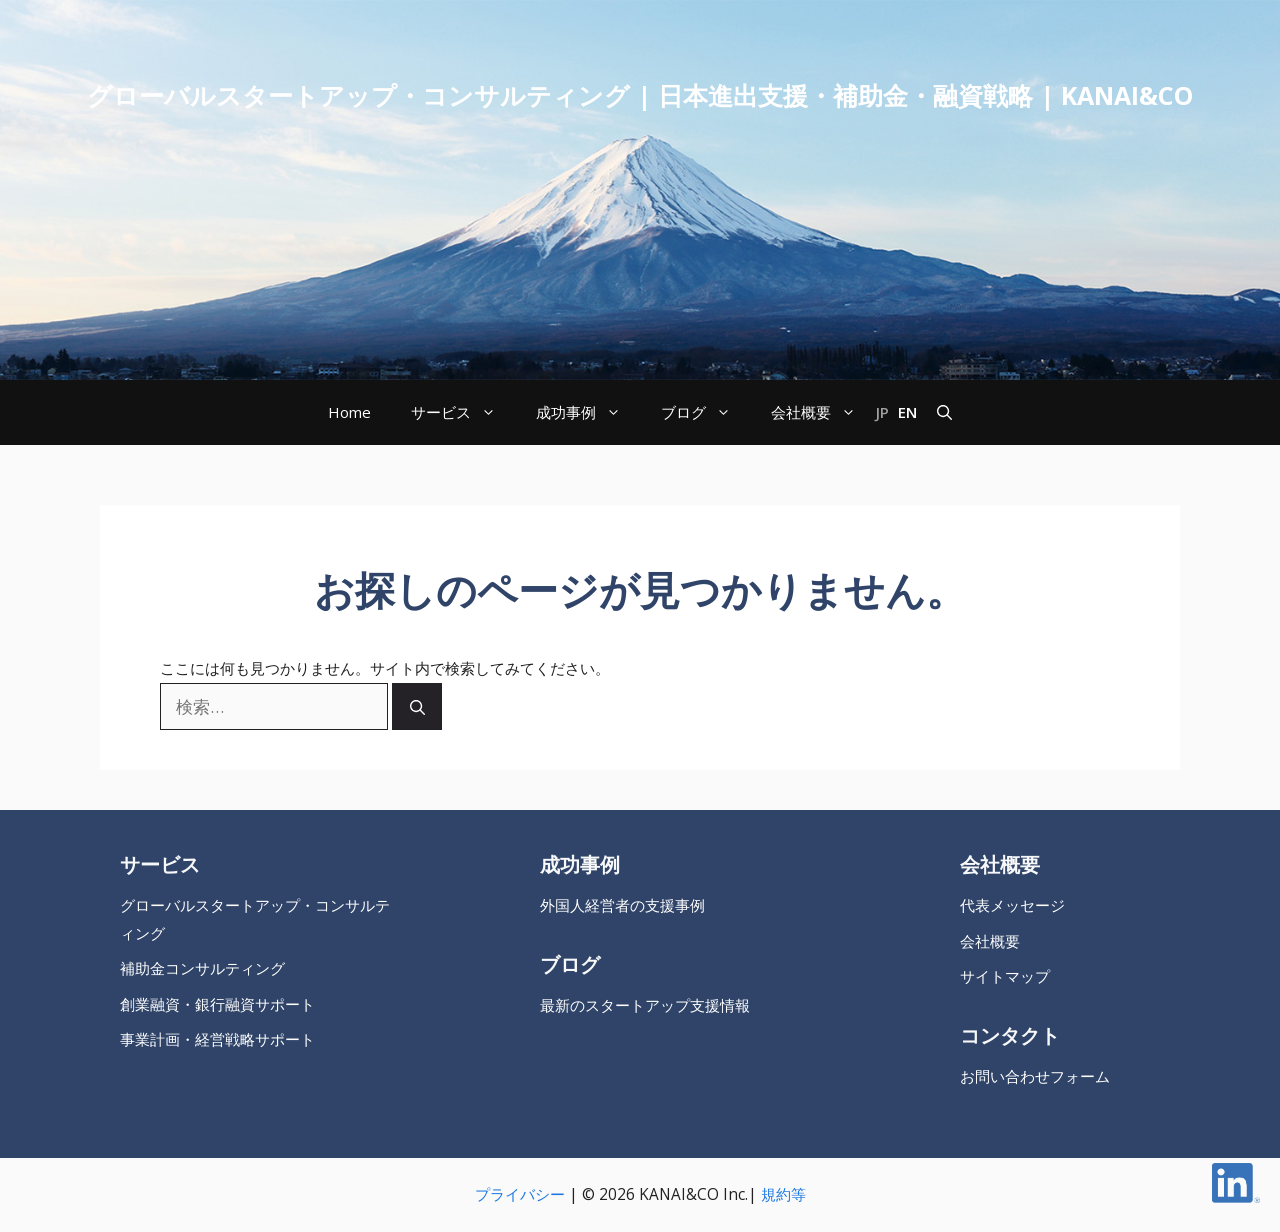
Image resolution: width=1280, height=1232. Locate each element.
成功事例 (588, 412)
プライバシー (520, 1194)
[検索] (417, 706)
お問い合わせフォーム (1035, 1076)
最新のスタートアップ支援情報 (645, 1005)
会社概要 (823, 412)
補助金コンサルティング (202, 968)
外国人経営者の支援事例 (622, 905)
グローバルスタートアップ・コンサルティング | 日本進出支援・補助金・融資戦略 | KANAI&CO (640, 95)
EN (907, 412)
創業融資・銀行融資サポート (217, 1004)
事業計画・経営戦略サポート (217, 1039)
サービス (463, 412)
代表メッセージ (1012, 905)
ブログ (706, 412)
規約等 (783, 1194)
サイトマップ (1005, 976)
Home (349, 412)
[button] (944, 412)
